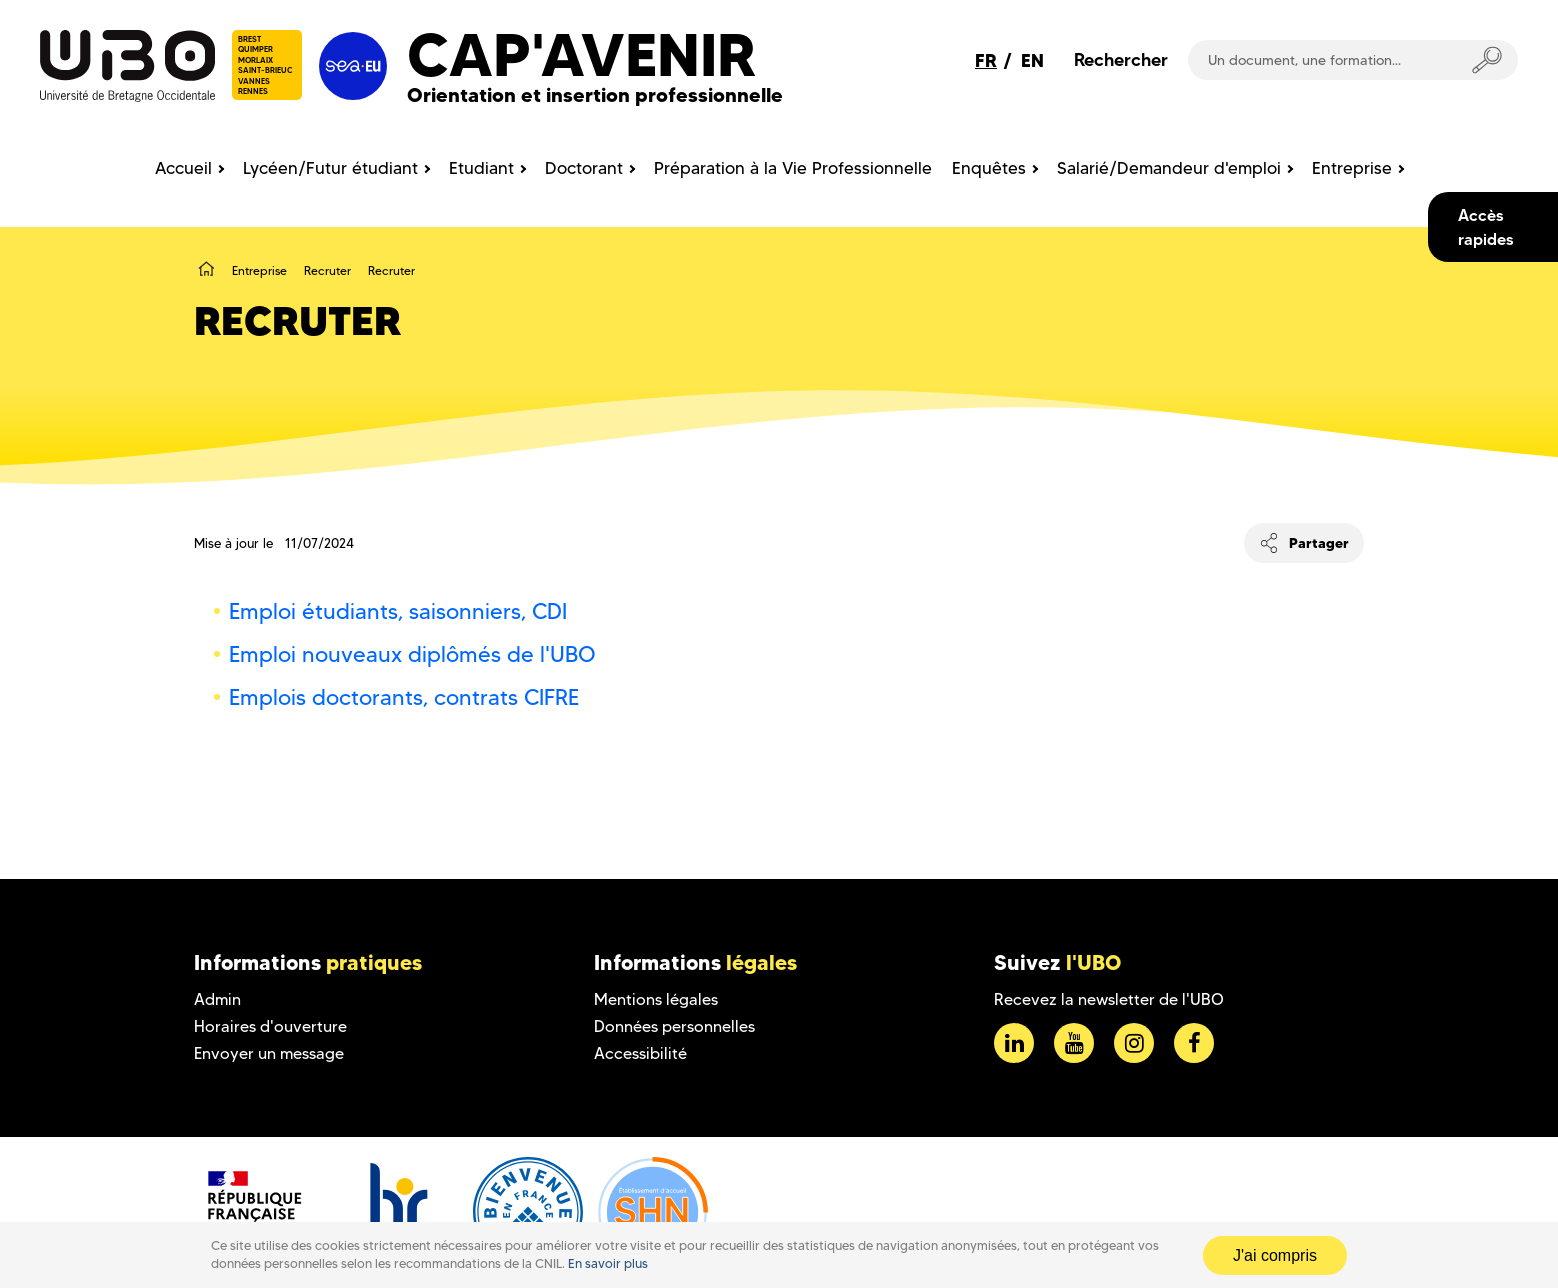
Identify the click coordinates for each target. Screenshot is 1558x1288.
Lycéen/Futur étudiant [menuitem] (330, 168)
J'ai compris (1275, 1255)
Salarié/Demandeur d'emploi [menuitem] (1169, 168)
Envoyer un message (269, 1053)
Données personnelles (674, 1026)
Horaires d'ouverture (270, 1026)
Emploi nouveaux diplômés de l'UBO (412, 654)
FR (986, 60)
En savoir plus (608, 1263)
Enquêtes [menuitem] (989, 168)
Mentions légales (656, 999)
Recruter (327, 270)
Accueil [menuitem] (183, 168)
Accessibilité (640, 1053)
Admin (217, 999)
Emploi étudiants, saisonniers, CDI (398, 611)
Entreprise (259, 270)
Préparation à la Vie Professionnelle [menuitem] (793, 168)
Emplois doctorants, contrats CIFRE (404, 697)
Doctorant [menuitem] (584, 168)
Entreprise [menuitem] (1352, 168)
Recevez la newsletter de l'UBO (1109, 999)
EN (1032, 60)
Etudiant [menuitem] (481, 168)
